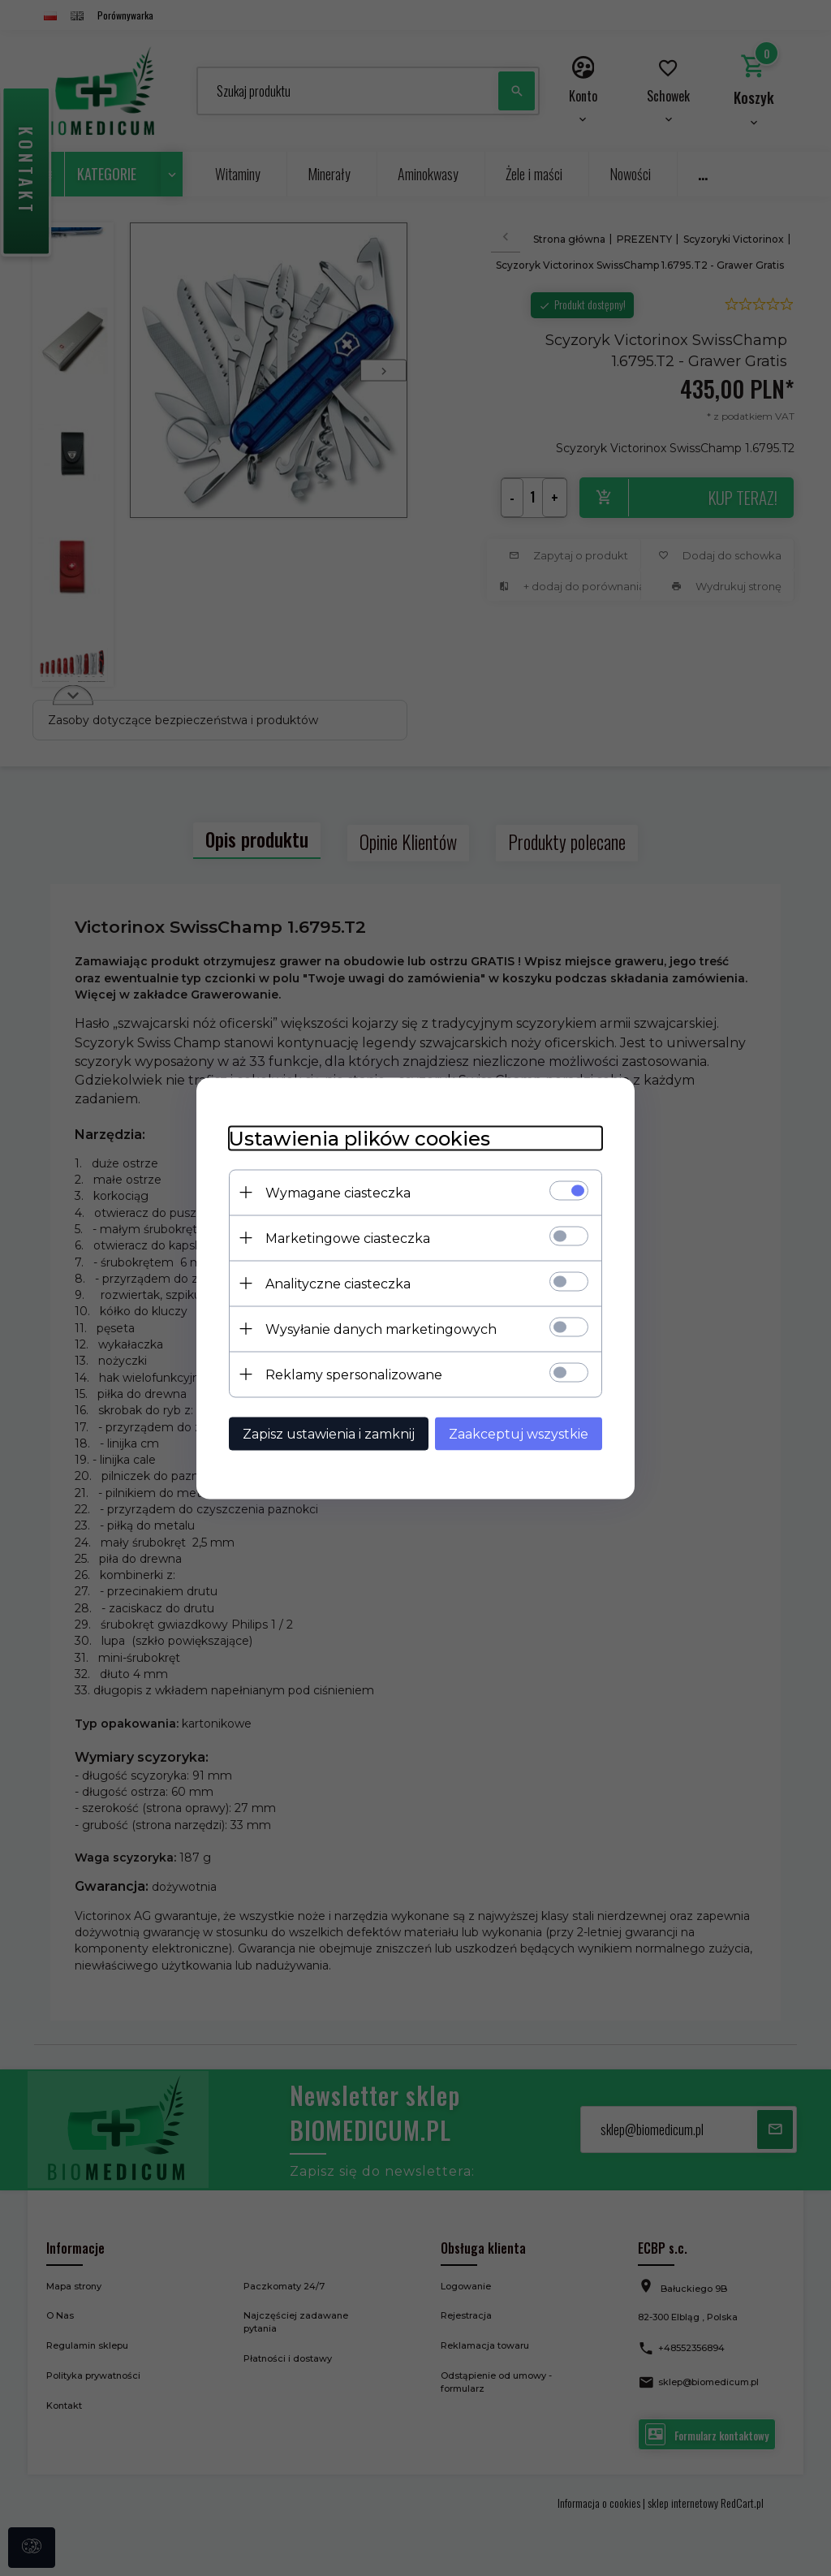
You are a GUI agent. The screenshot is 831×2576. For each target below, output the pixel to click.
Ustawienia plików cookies (359, 1138)
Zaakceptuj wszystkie (518, 1433)
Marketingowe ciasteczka (347, 1237)
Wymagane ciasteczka (338, 1192)
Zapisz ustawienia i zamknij (329, 1433)
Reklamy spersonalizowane (353, 1374)
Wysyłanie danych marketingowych (381, 1328)
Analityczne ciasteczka (338, 1283)
